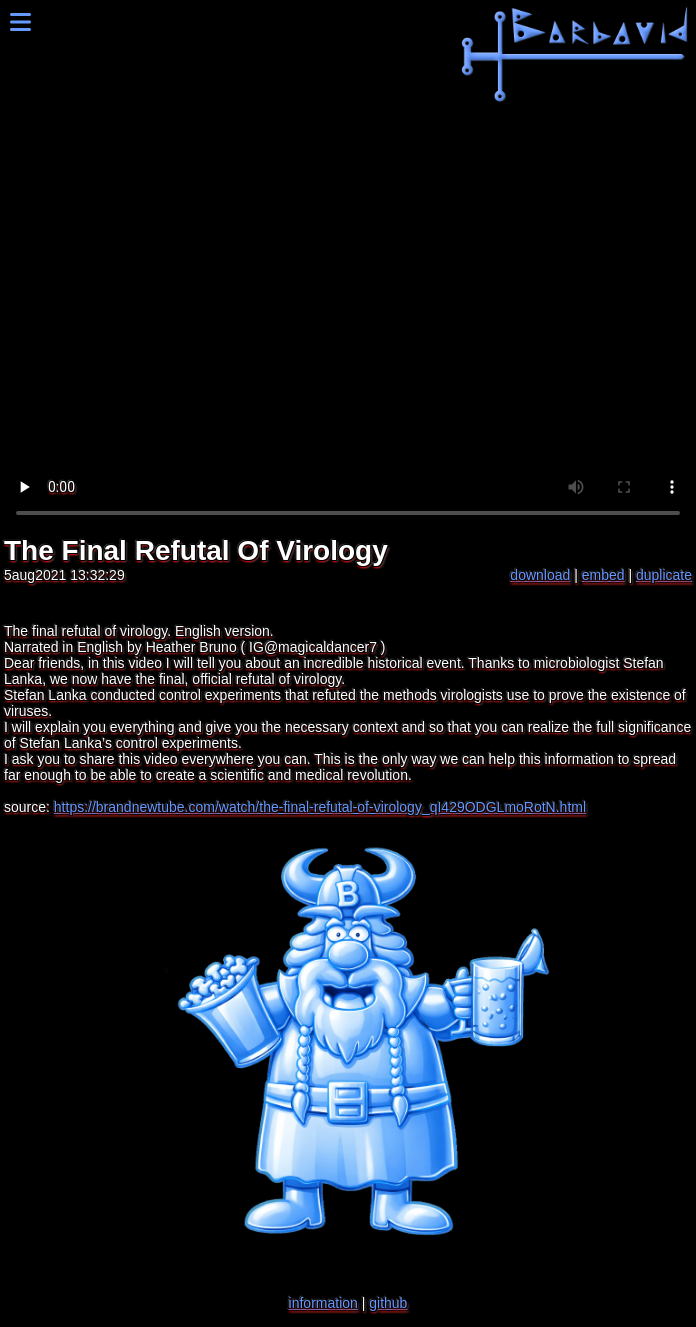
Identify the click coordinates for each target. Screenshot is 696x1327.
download (540, 575)
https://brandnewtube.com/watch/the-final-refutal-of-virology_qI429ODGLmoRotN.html (320, 807)
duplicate (664, 575)
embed (603, 575)
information (323, 1303)
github (388, 1303)
